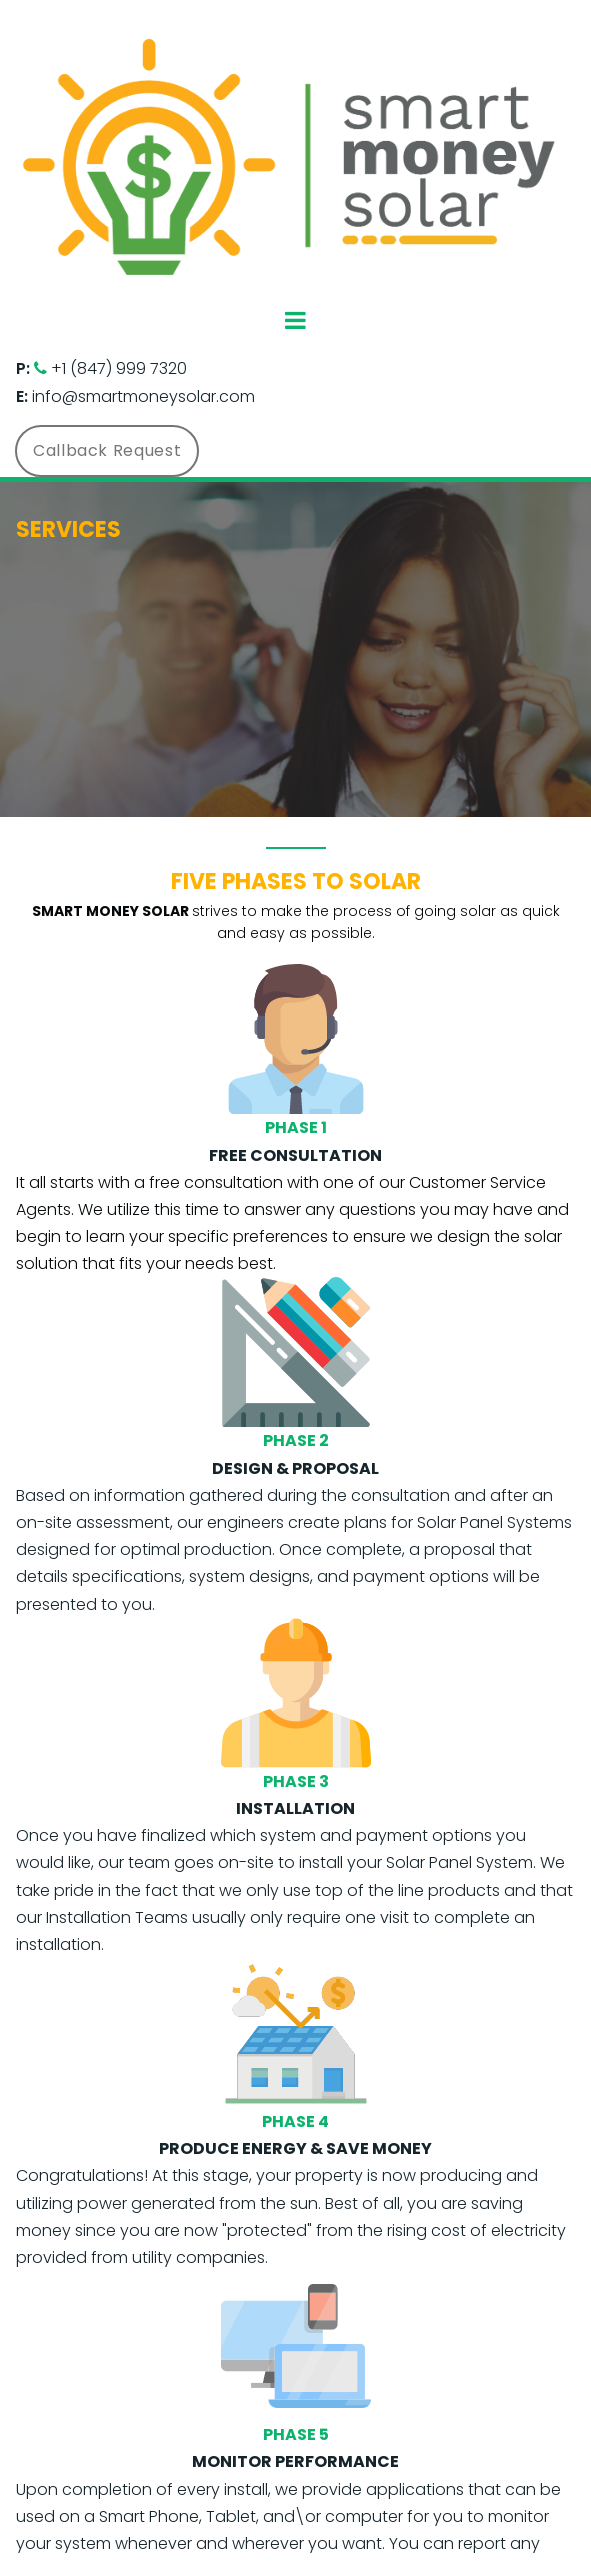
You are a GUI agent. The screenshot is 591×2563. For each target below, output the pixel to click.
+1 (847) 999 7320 (119, 368)
